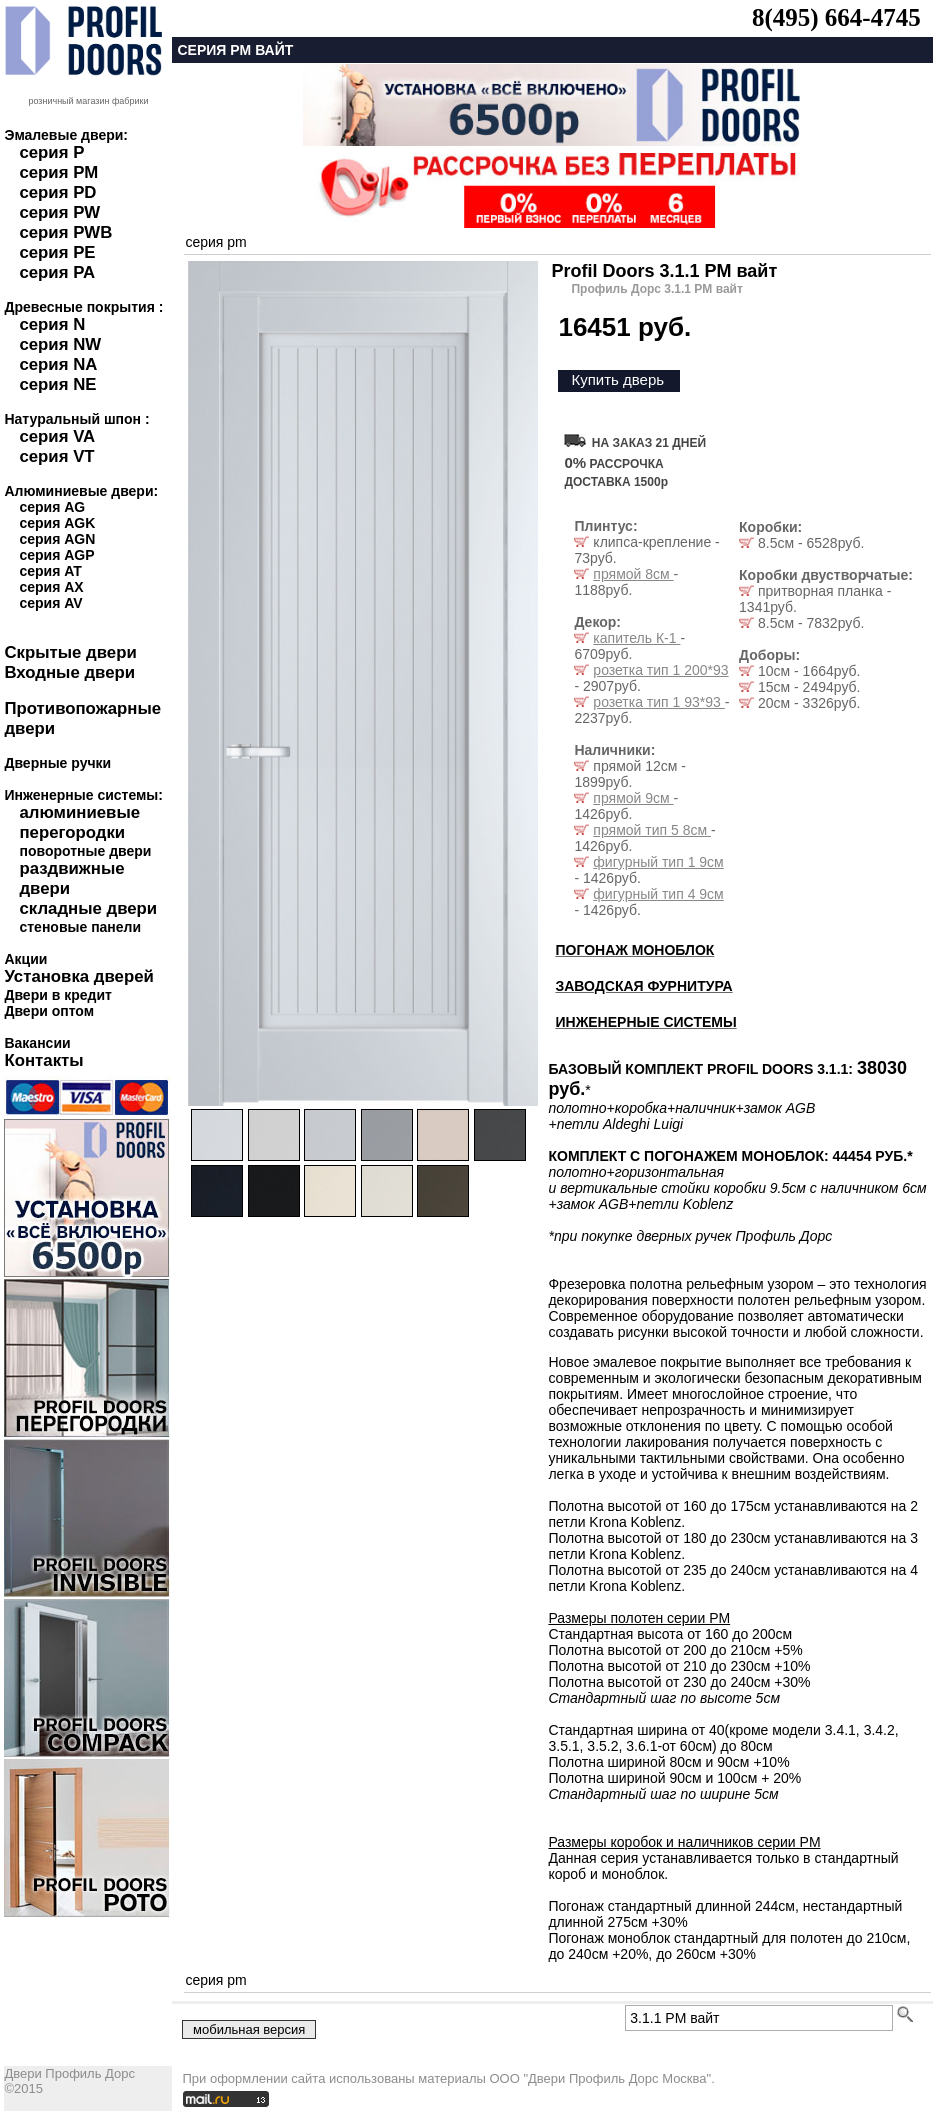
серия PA (57, 272)
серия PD (57, 192)
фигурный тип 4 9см (658, 894)
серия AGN (57, 539)
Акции (25, 959)
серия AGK (57, 523)
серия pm (215, 242)
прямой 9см (633, 798)
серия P (51, 152)
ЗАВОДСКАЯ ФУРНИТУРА (643, 986)
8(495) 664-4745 (836, 17)
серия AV (50, 603)
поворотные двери (85, 851)
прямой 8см (633, 574)
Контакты (43, 1060)
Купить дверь (617, 379)
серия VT (56, 456)
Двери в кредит (57, 995)
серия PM (58, 172)
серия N (52, 324)
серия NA (58, 364)
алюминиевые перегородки (79, 822)
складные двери (88, 908)
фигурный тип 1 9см (658, 862)
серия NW (60, 344)
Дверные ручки (57, 763)
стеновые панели (80, 927)
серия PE (57, 252)
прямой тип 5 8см (652, 830)
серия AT (50, 571)
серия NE (57, 384)
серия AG (52, 507)
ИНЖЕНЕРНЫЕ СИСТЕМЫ (645, 1022)
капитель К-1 (636, 638)
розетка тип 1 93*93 (658, 702)
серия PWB (65, 232)
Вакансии (37, 1043)
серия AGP (56, 555)
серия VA (57, 436)
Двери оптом (49, 1011)
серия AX (51, 587)
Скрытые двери (70, 652)
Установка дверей (78, 976)
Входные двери (69, 672)
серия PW (59, 212)
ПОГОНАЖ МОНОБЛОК (634, 950)
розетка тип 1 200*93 (660, 670)
